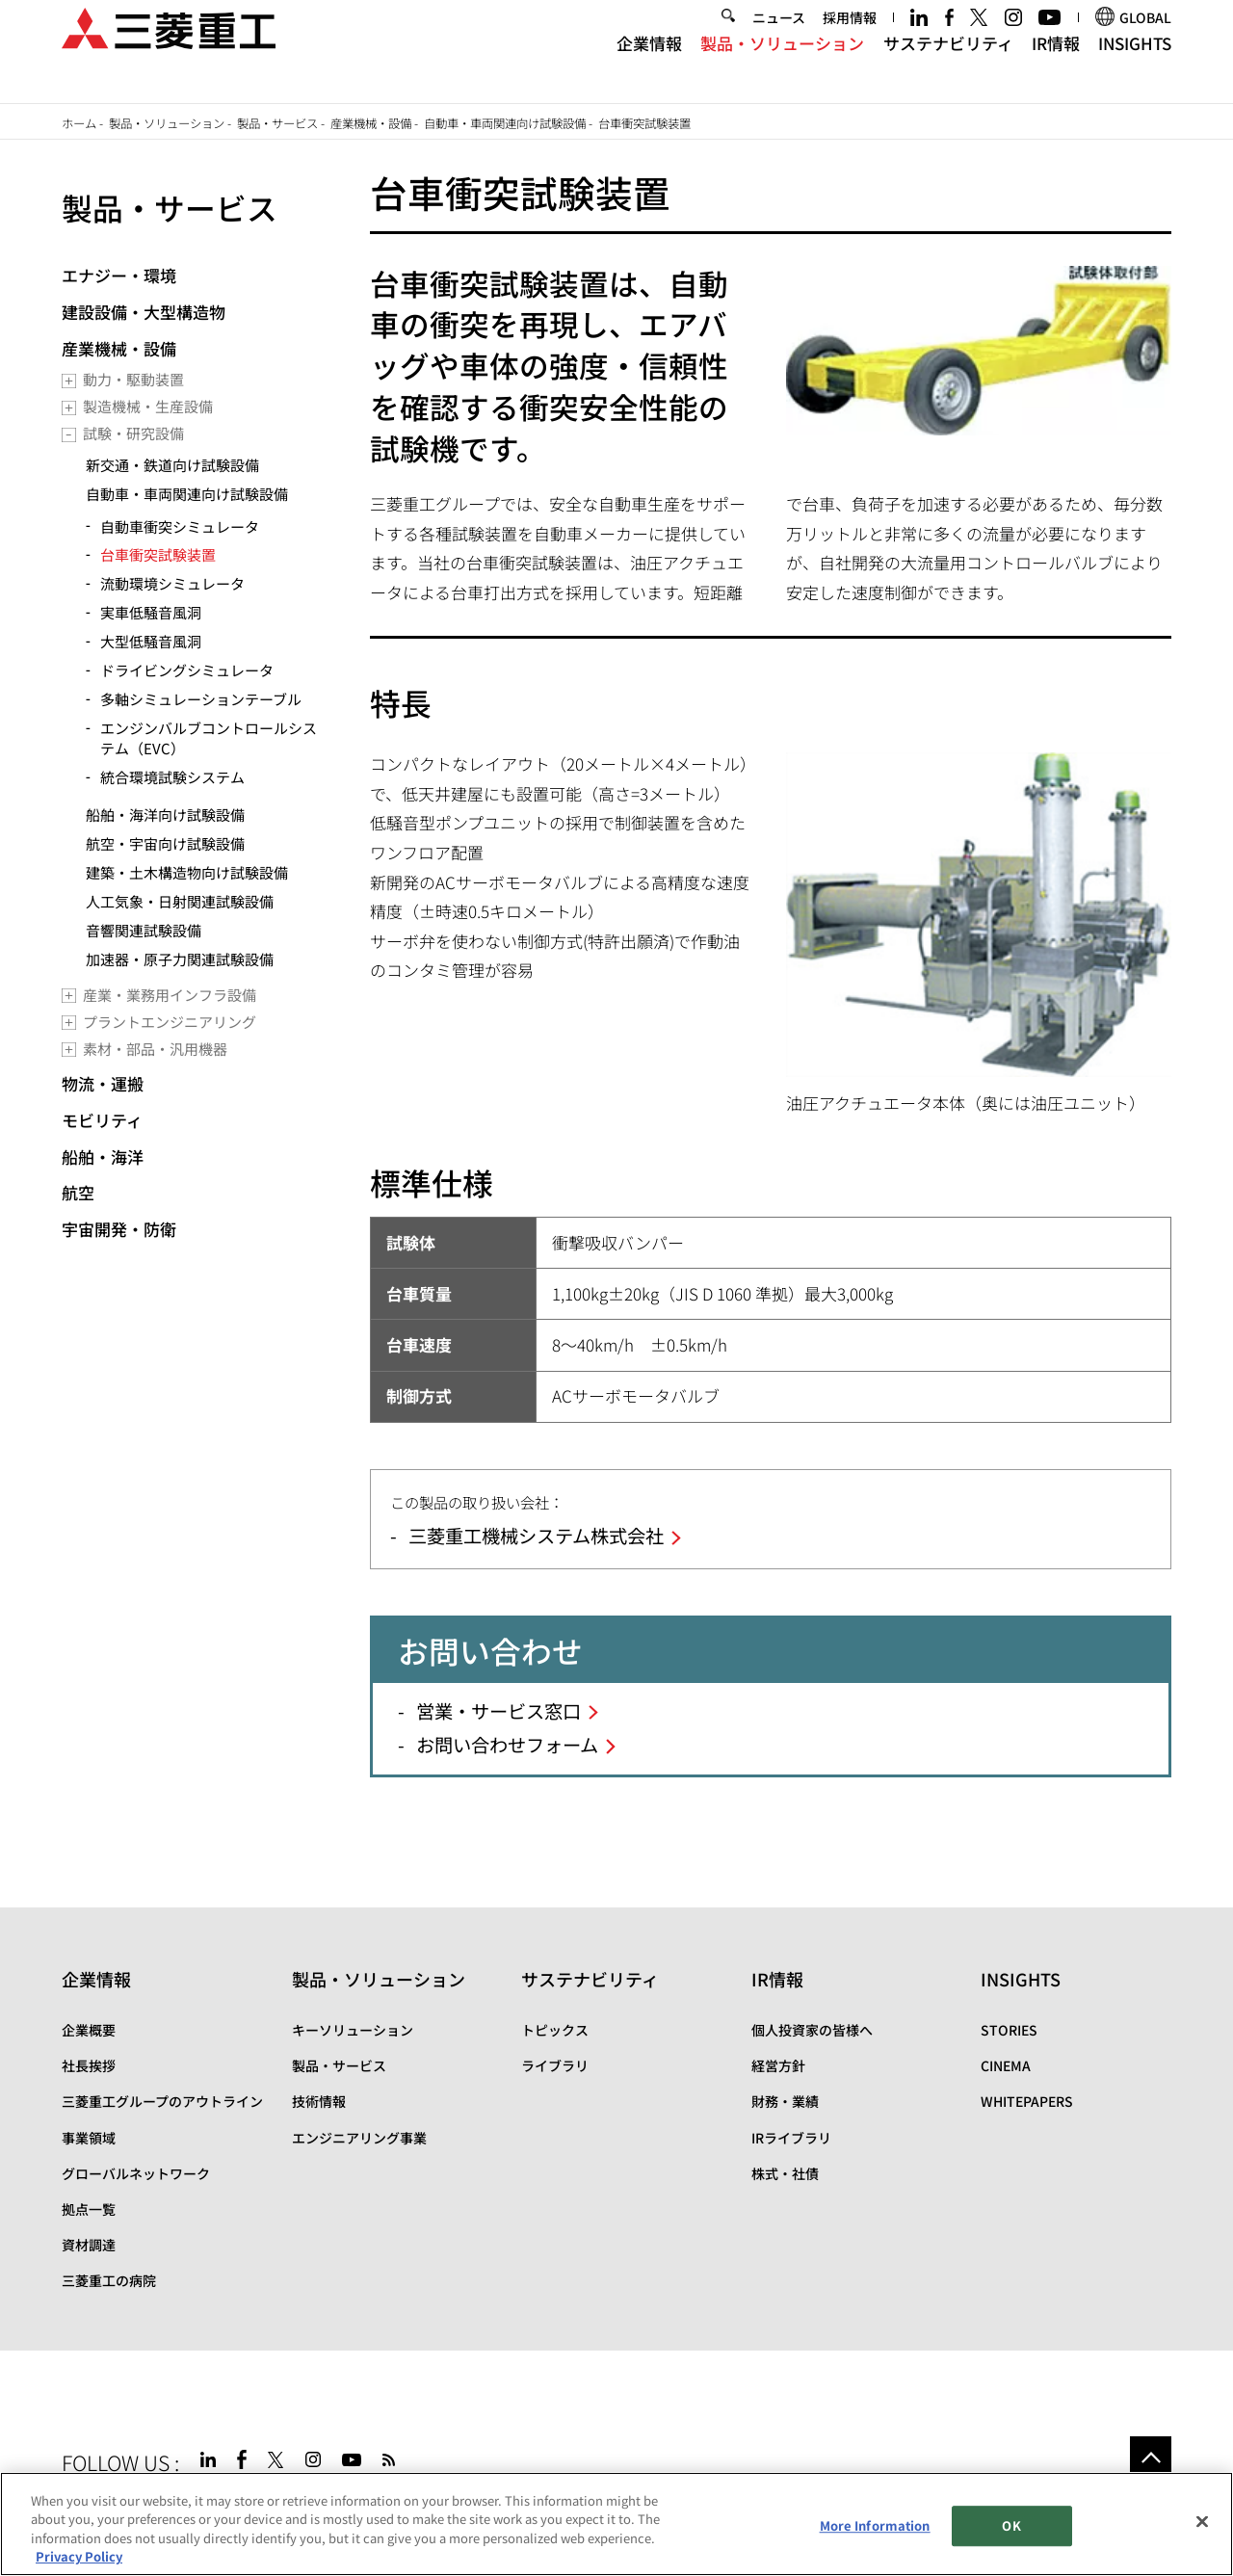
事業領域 (89, 2137)
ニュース (778, 40)
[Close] (1202, 2521)
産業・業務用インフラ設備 (169, 995)
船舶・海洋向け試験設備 (165, 814)
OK (1011, 2525)
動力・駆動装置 (133, 379)
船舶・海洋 (103, 1156)
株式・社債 (785, 2173)
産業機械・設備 (370, 123)
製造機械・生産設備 (148, 406)
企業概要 (89, 2029)
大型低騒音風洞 (150, 641)
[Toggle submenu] (69, 381)
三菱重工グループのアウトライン (162, 2101)
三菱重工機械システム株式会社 (536, 1535)
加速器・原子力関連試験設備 (180, 959)
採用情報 (850, 40)
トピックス (555, 2029)
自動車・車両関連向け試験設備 (505, 123)
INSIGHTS (1134, 66)
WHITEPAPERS (1027, 2101)
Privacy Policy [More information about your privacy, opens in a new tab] (79, 2556)
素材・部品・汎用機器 (155, 1048)
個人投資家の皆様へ (812, 2029)
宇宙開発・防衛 (119, 1229)
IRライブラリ (791, 2137)
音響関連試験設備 (143, 930)
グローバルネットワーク (136, 2173)
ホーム (79, 123)
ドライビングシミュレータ (187, 670)
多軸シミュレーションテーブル (201, 699)
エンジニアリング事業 (359, 2137)
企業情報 (649, 66)
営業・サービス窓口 (498, 1710)
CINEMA (1006, 2065)
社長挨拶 (89, 2065)
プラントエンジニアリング (169, 1022)
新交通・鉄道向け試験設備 (172, 465)
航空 (78, 1192)
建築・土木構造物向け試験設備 (187, 872)
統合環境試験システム (172, 777)
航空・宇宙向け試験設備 (165, 843)
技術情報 (319, 2101)
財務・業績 (785, 2101)
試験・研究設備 (133, 433)
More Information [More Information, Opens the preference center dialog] (875, 2525)
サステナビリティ (948, 66)
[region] (616, 2524)
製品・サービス (277, 123)
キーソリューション (352, 2029)
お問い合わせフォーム (507, 1744)
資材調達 (89, 2244)
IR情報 (1056, 66)
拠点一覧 (89, 2209)
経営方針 (778, 2065)
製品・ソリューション (782, 66)
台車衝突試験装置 (158, 554)
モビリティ (102, 1120)
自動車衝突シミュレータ (179, 526)
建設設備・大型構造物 (143, 312)
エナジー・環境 (119, 275)
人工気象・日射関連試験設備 (180, 901)
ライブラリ (555, 2065)
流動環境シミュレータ (172, 583)
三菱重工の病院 (109, 2280)
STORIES (1009, 2029)
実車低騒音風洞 (150, 612)
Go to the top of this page (1150, 2457)
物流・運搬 (103, 1083)
